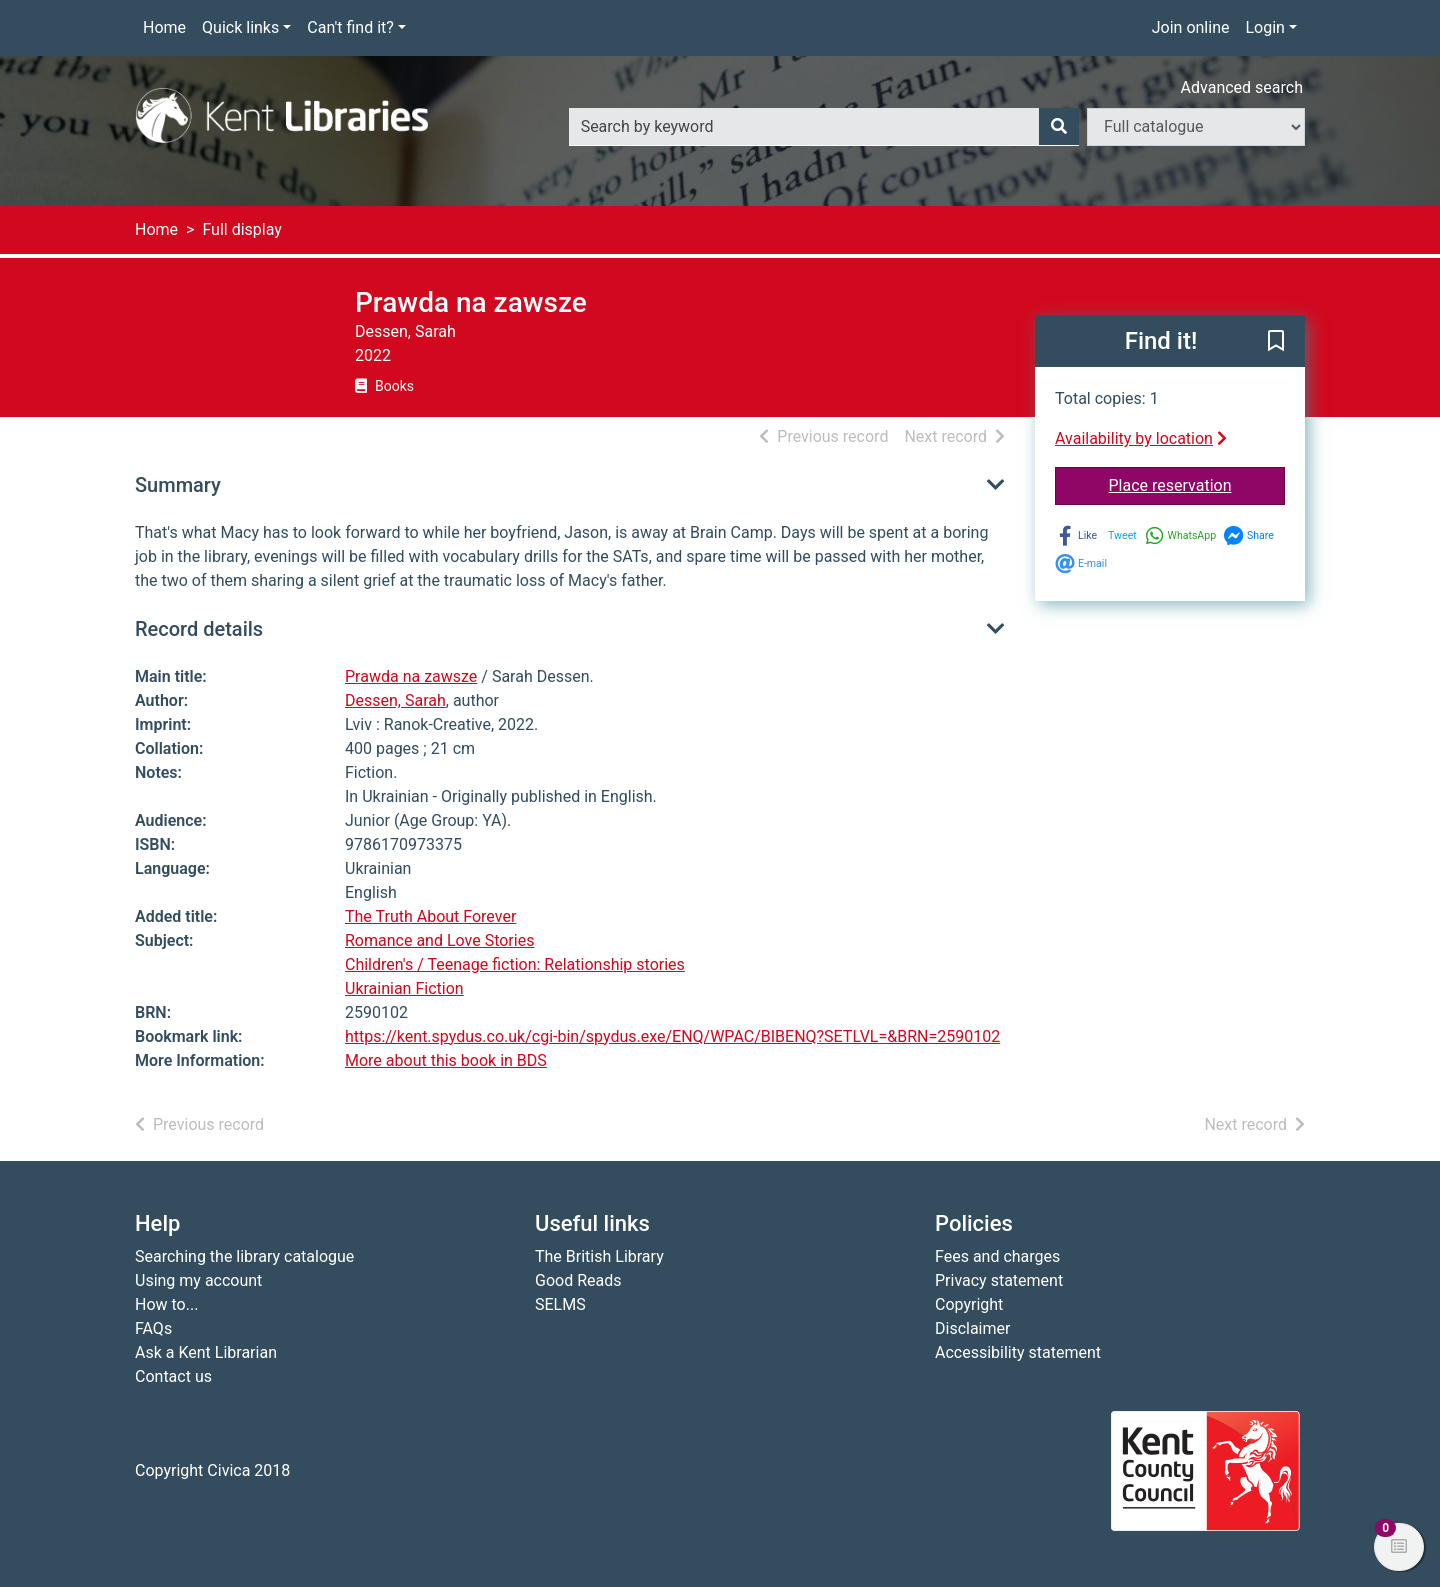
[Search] (1059, 127)
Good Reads (578, 1280)
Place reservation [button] (1197, 484)
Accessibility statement (1018, 1352)
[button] (1276, 342)
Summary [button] (178, 485)
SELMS (560, 1304)
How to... (166, 1304)
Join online (1191, 27)
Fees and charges (997, 1256)
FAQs (153, 1328)
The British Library (599, 1256)
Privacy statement (999, 1280)
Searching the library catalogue (244, 1256)
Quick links (240, 27)
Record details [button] (199, 629)
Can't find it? (350, 27)
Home (164, 27)
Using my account (198, 1280)
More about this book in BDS (446, 1060)
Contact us (173, 1376)
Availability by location (1141, 438)
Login (1264, 27)
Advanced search (1242, 87)
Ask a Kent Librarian (206, 1352)
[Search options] (1196, 127)
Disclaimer (972, 1328)
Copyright (969, 1304)
